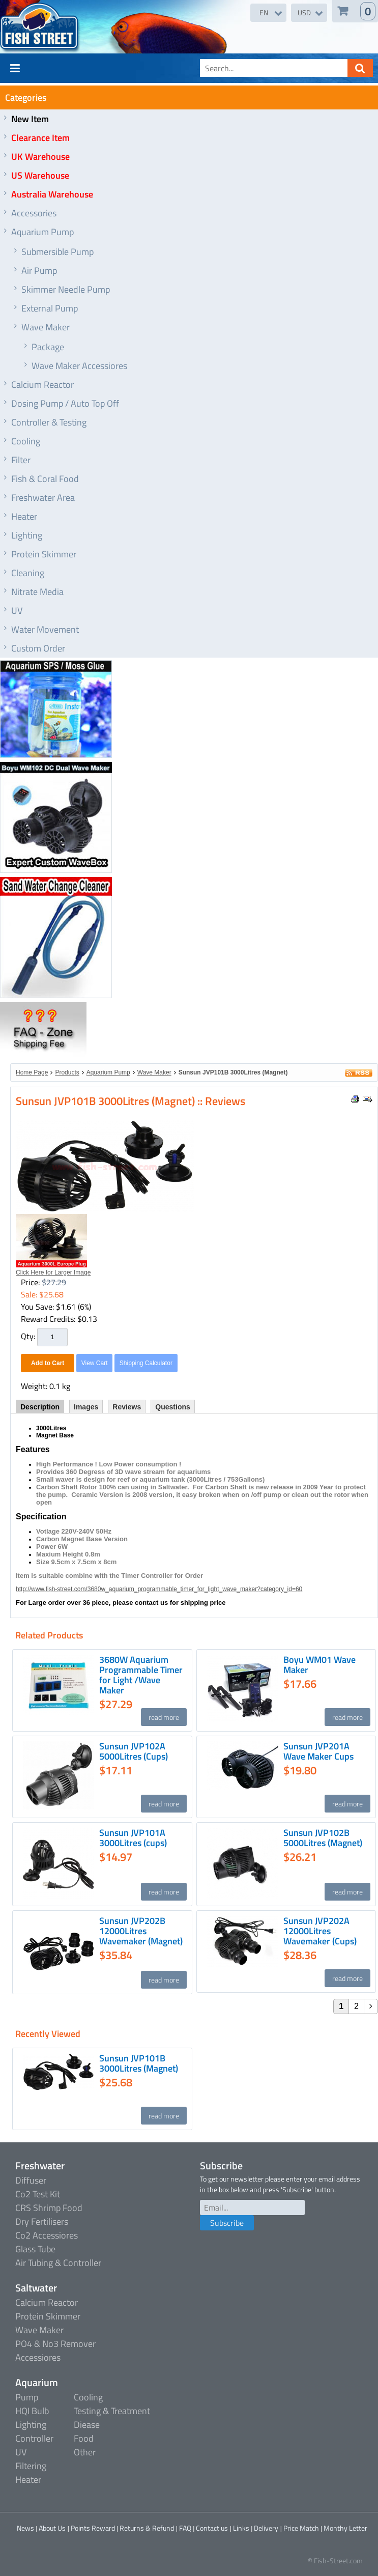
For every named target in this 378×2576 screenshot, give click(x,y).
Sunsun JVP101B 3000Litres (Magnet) (233, 1072)
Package (48, 347)
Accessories (33, 213)
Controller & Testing (48, 422)
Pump (26, 2397)
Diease (87, 2424)
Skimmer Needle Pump (65, 289)
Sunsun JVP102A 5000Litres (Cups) (133, 1751)
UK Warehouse (40, 156)
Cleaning (27, 573)
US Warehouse (40, 175)
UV (16, 610)
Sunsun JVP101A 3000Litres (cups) (133, 1838)
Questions (172, 1407)
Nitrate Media (37, 592)
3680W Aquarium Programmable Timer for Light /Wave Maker (141, 1675)
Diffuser (30, 2180)
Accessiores (38, 2357)
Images (86, 1407)
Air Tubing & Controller (58, 2263)
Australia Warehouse (52, 194)
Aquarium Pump (42, 232)
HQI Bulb (32, 2411)
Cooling (25, 441)
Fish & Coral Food (45, 479)
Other (85, 2452)
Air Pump (39, 270)
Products (67, 1072)
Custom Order (38, 648)
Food (84, 2438)
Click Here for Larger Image (53, 1272)
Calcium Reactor (42, 384)
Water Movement (45, 629)
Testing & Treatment (112, 2411)
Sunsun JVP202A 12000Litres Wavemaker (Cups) (320, 1931)
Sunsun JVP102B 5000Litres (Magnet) (322, 1838)
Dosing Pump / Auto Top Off (65, 403)
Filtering (30, 2466)
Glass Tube (35, 2249)
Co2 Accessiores (46, 2235)
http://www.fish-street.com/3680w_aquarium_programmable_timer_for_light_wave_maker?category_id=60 (159, 1589)
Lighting (26, 535)
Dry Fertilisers (41, 2221)
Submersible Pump (57, 252)
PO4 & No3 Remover (55, 2344)
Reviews (126, 1407)
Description (40, 1407)
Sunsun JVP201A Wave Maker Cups (318, 1751)
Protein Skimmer (43, 554)
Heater (24, 516)
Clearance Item (40, 138)
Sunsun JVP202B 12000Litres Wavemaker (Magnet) (141, 1931)
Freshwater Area (43, 497)
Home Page (32, 1072)
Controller (34, 2438)
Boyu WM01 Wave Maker (319, 1665)
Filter (21, 460)
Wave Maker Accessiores (79, 366)
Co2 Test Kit (37, 2194)
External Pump (49, 308)
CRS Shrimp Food (48, 2208)
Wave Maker (45, 327)
